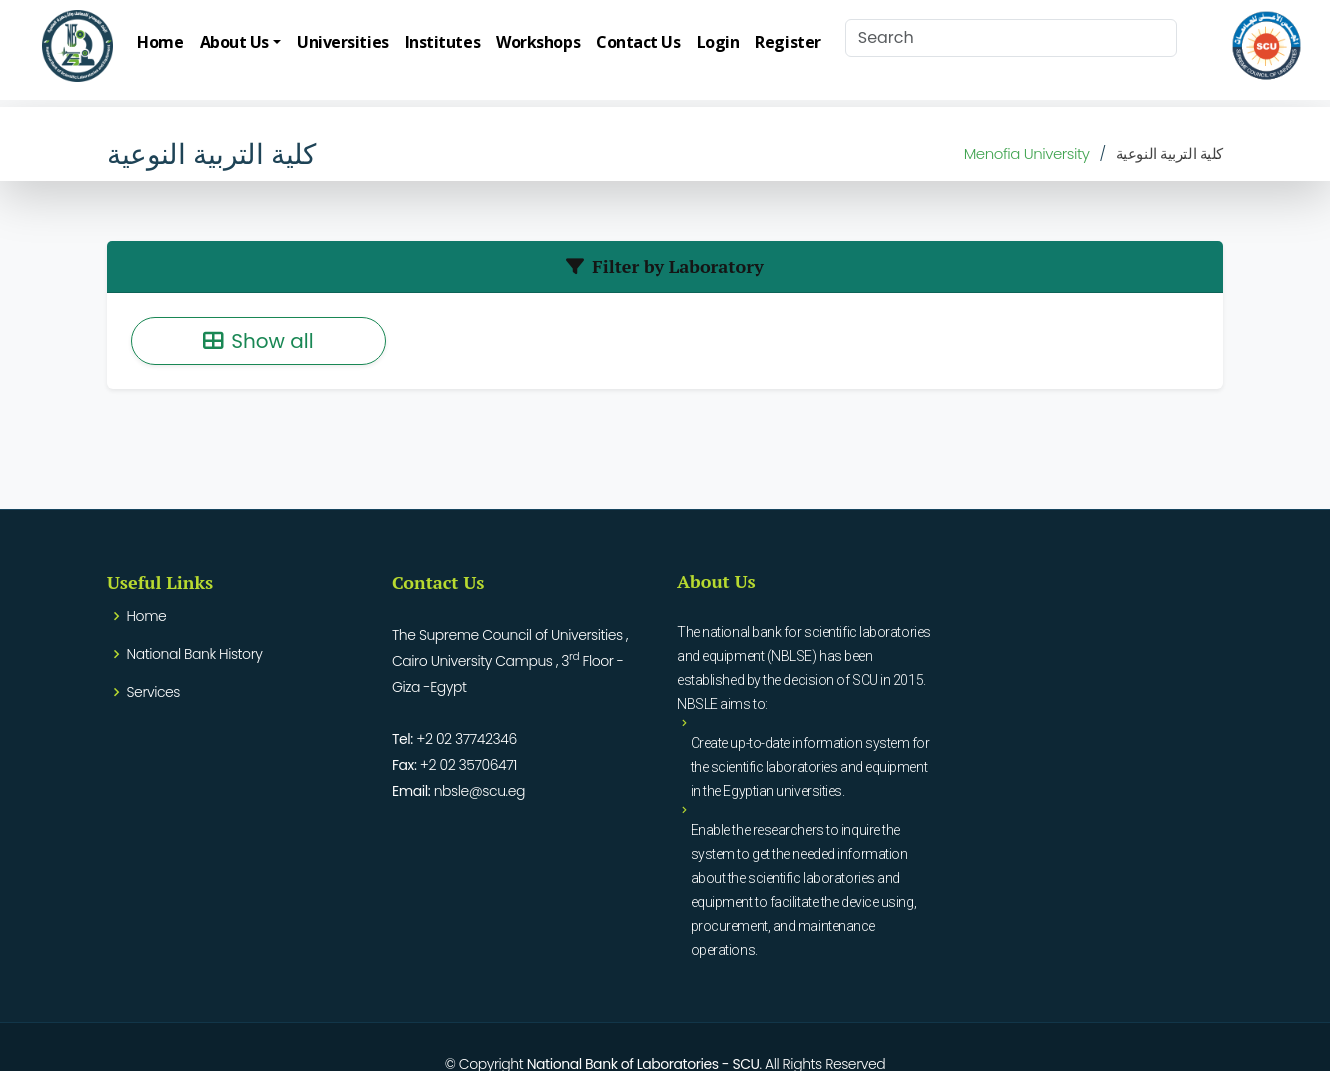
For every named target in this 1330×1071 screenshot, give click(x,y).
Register (787, 42)
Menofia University (1027, 153)
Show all (258, 341)
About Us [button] (234, 42)
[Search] (1011, 38)
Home (160, 42)
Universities (343, 42)
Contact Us (638, 42)
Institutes (443, 42)
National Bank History (195, 654)
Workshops (538, 42)
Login (718, 42)
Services (153, 692)
